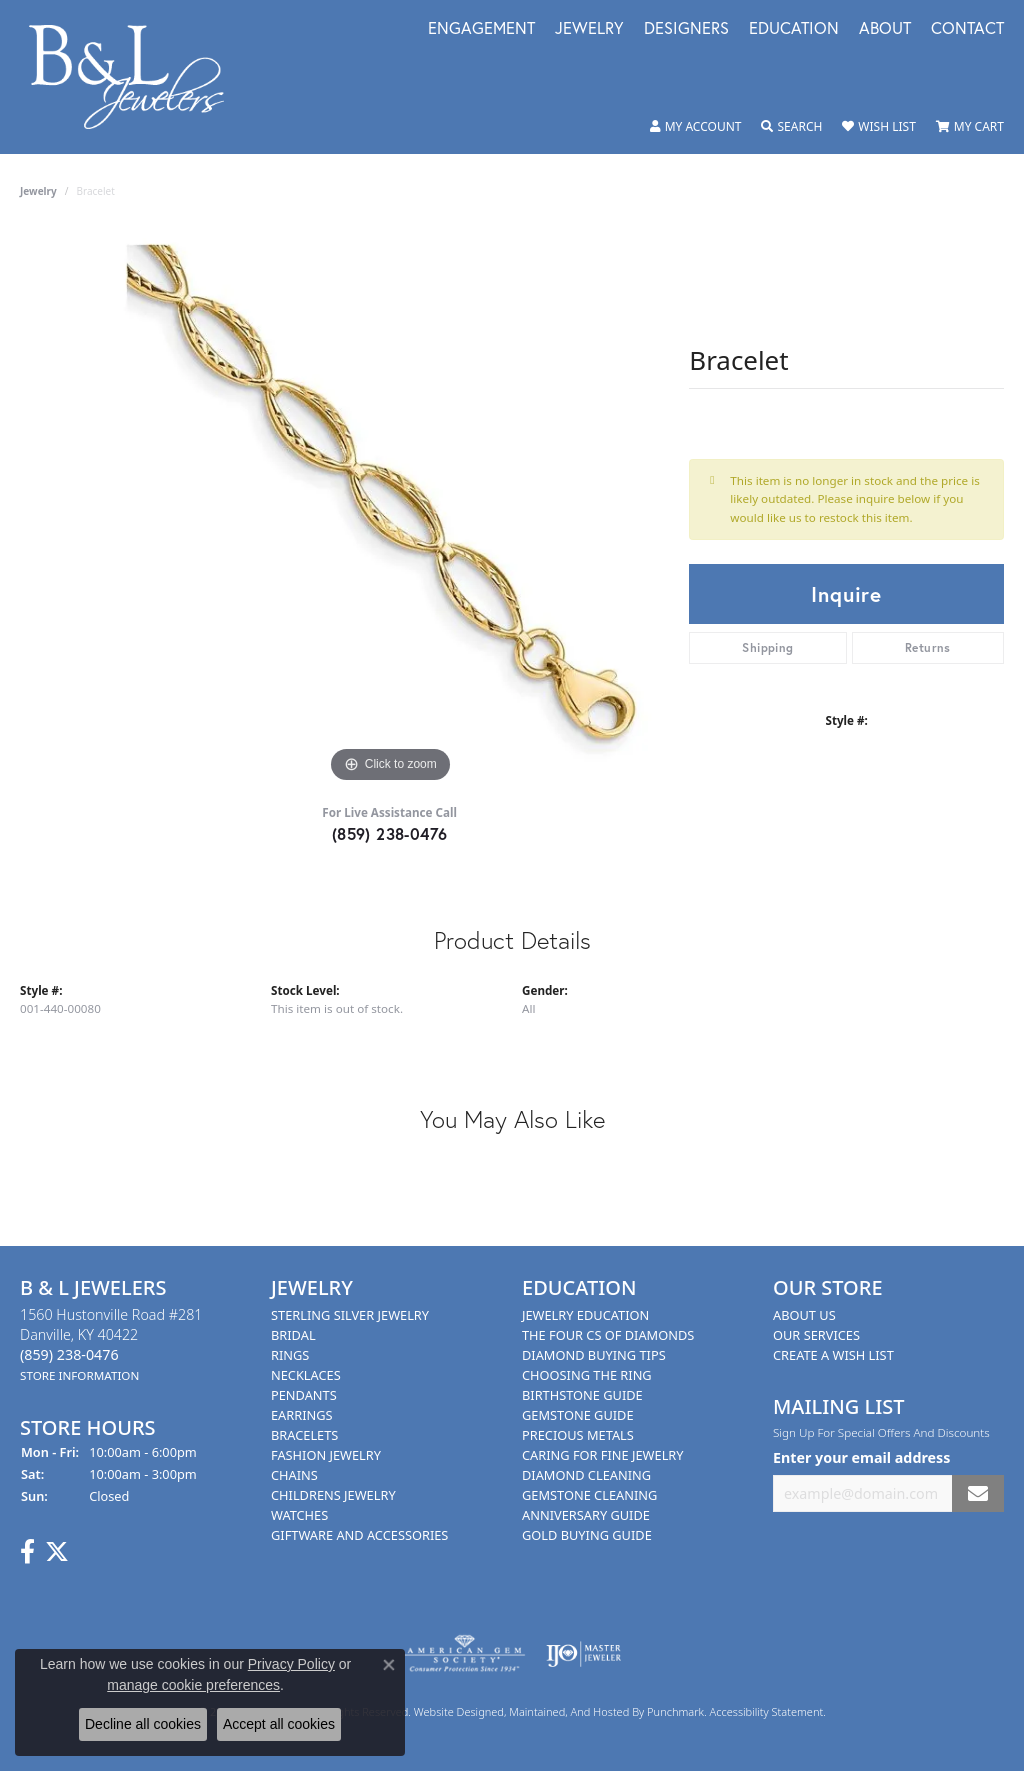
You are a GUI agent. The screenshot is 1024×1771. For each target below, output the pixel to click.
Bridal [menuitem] (293, 1335)
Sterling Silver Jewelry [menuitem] (350, 1315)
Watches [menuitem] (299, 1515)
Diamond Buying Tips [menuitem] (594, 1355)
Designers (686, 29)
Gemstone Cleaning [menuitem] (589, 1495)
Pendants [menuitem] (304, 1395)
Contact (967, 29)
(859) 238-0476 (390, 833)
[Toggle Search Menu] (791, 127)
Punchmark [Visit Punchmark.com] (675, 1712)
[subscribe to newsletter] (978, 1493)
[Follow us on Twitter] (57, 1553)
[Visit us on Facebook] (27, 1553)
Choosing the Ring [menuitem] (587, 1375)
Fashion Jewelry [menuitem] (326, 1455)
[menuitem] (464, 1655)
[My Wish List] (878, 127)
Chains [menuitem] (294, 1475)
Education (794, 29)
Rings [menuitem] (290, 1355)
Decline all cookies (143, 1724)
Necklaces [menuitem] (306, 1375)
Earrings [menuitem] (302, 1415)
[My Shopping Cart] (970, 127)
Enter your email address (861, 1457)
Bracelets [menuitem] (304, 1435)
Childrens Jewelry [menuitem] (333, 1495)
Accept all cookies (279, 1724)
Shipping (767, 647)
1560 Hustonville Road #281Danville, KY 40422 (111, 1344)
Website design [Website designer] (452, 1712)
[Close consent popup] (389, 1665)
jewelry (38, 191)
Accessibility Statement (767, 1712)
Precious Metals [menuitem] (578, 1435)
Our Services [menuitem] (816, 1335)
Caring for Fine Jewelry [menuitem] (603, 1455)
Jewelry (589, 29)
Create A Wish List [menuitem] (833, 1355)
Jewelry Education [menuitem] (585, 1315)
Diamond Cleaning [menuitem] (586, 1475)
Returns (928, 647)
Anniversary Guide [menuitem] (586, 1515)
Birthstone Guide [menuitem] (582, 1395)
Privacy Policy (291, 1664)
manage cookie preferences (193, 1685)
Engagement (481, 29)
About (885, 29)
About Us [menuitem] (804, 1315)
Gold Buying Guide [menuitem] (587, 1535)
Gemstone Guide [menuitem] (578, 1415)
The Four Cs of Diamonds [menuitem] (608, 1335)
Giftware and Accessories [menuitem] (359, 1535)
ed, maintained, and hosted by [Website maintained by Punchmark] (569, 1712)
